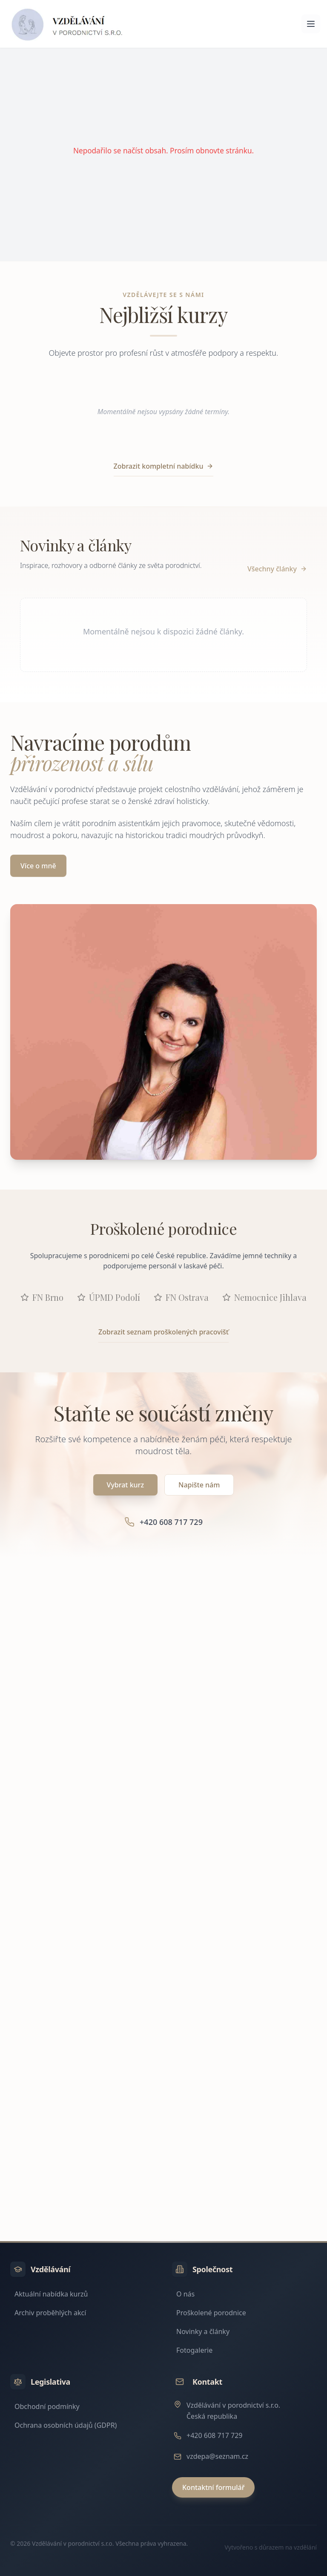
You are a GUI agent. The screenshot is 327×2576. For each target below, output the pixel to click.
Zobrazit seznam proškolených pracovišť (163, 1332)
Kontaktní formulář (213, 2487)
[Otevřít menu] (310, 23)
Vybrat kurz (125, 1485)
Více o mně (38, 865)
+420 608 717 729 (214, 2435)
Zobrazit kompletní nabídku (164, 466)
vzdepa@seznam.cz (217, 2456)
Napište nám (199, 1485)
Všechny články (277, 568)
